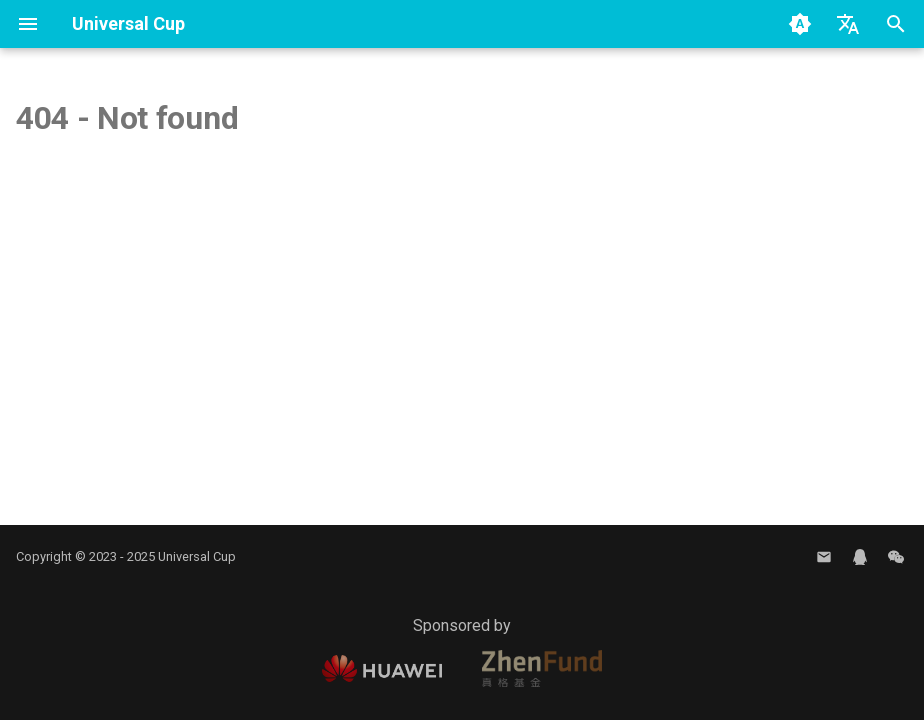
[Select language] (848, 24)
